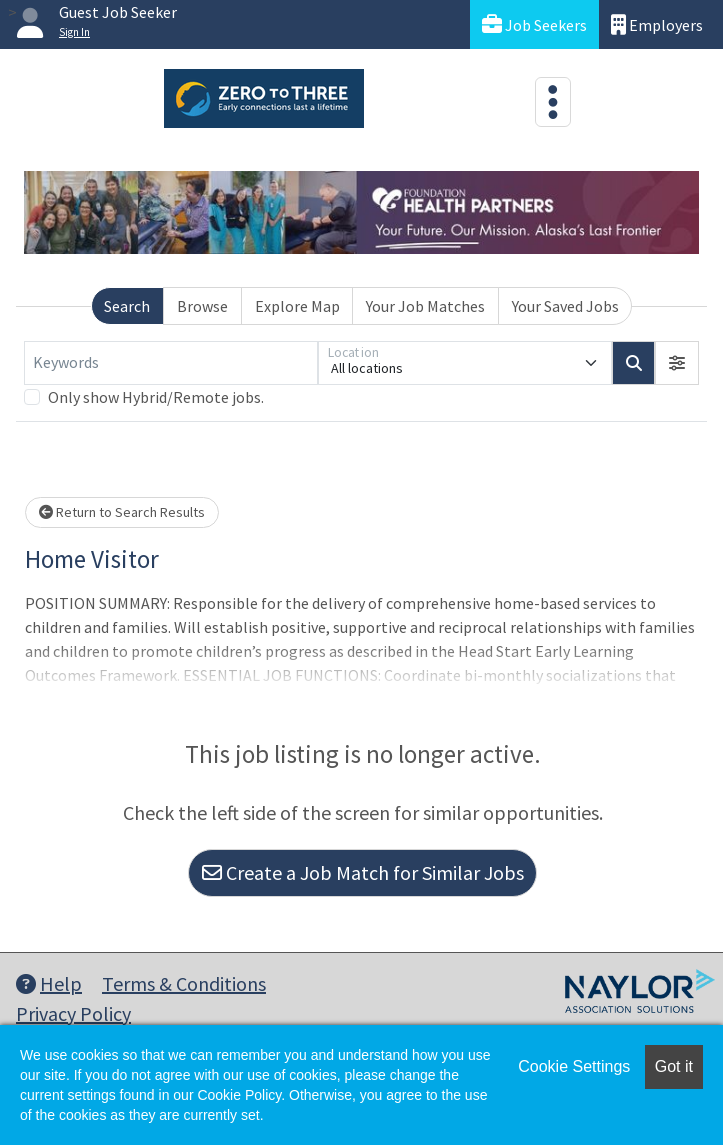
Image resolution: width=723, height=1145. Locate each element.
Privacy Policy (73, 1013)
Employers (657, 24)
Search (127, 306)
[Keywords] (171, 363)
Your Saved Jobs (565, 306)
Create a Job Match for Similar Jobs (363, 872)
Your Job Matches (425, 306)
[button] (677, 363)
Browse (202, 306)
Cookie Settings (574, 1066)
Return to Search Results (122, 512)
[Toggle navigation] (553, 102)
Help (49, 983)
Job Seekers (534, 24)
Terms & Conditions (184, 983)
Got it (674, 1066)
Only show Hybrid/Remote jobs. (156, 397)
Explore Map (297, 306)
